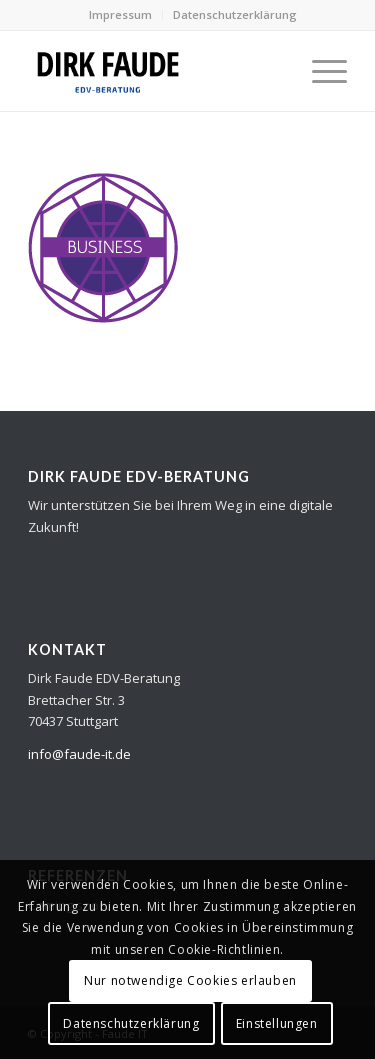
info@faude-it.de (79, 754)
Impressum (120, 14)
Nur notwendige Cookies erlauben (190, 980)
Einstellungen (277, 1023)
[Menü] (319, 71)
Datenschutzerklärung (235, 14)
